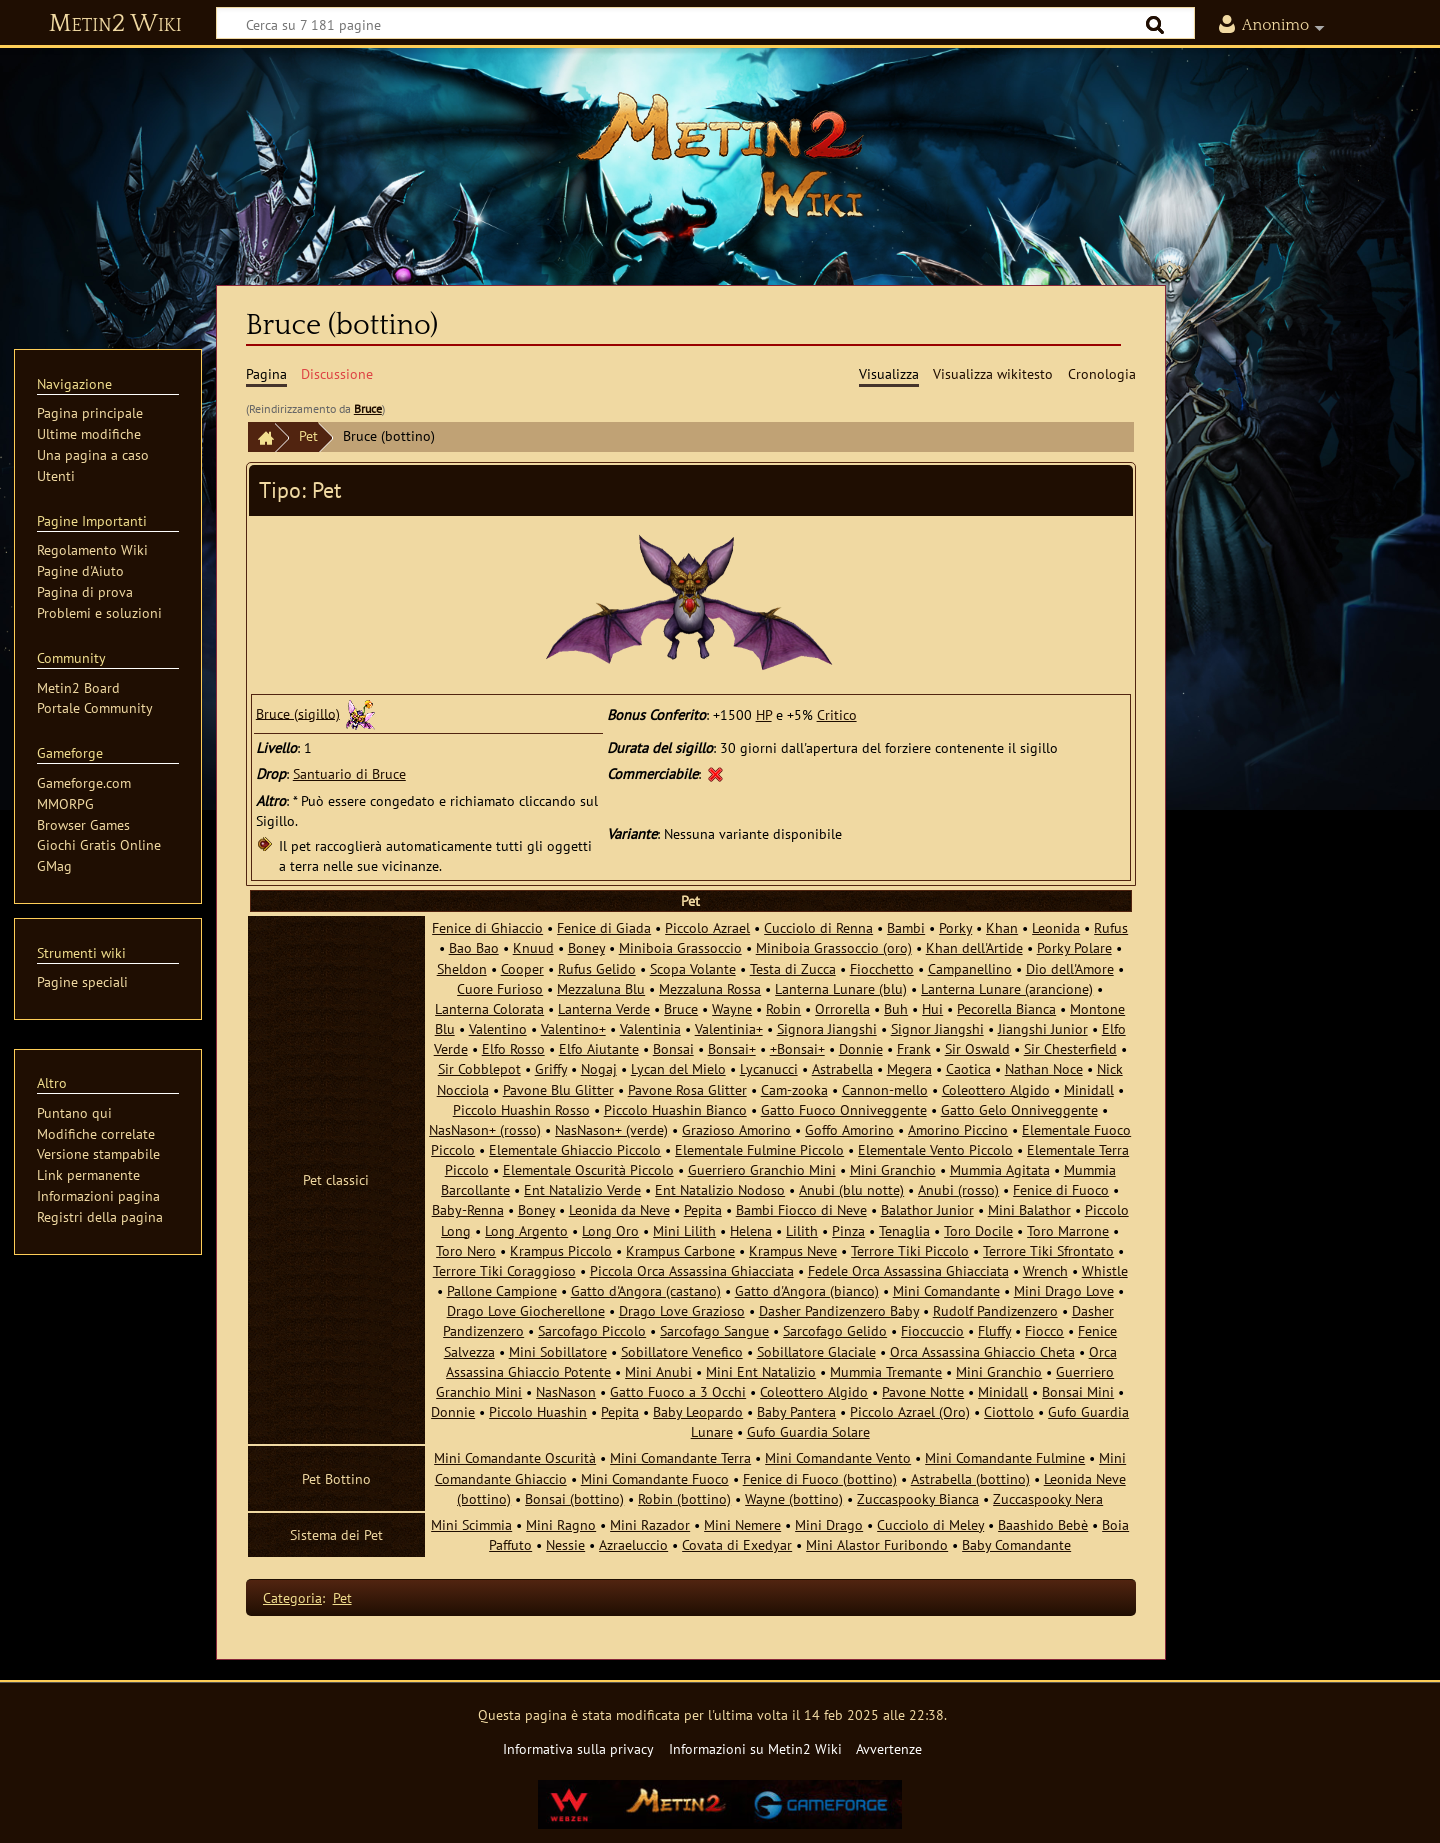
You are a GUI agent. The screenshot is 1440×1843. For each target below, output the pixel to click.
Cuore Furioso (500, 988)
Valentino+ (573, 1028)
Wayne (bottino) (794, 1498)
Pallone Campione (502, 1290)
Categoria (292, 1597)
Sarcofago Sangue (714, 1330)
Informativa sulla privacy (578, 1748)
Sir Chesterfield (1070, 1048)
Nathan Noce (1044, 1068)
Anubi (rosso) (958, 1189)
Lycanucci (769, 1068)
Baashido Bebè (1043, 1524)
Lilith (802, 1230)
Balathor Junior (927, 1209)
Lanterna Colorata (489, 1008)
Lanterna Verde (604, 1008)
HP (764, 714)
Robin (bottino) (684, 1498)
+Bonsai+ (797, 1048)
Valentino (498, 1028)
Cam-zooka (794, 1089)
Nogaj (599, 1068)
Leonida (1056, 927)
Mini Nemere (742, 1524)
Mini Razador (650, 1524)
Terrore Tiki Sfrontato (1048, 1250)
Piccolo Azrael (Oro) (910, 1411)
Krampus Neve (793, 1250)
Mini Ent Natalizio (761, 1371)
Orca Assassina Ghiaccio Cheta (982, 1351)
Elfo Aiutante (599, 1048)
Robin (783, 1008)
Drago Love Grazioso (682, 1310)
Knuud (533, 947)
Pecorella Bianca (1006, 1008)
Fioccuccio (932, 1330)
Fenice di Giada (604, 927)
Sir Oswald (977, 1048)
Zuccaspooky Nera (1048, 1498)
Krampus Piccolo (561, 1250)
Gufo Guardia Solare (808, 1431)
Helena (751, 1230)
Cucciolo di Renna (818, 927)
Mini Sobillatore (558, 1351)
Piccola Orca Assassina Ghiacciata (692, 1270)
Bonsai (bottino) (574, 1498)
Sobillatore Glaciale (816, 1351)
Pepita (703, 1209)
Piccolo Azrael (707, 927)
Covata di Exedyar (737, 1544)
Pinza (848, 1230)
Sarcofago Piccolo (592, 1330)
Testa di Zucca (793, 968)
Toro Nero (466, 1250)
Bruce (368, 408)
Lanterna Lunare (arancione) (1007, 988)
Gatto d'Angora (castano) (646, 1290)
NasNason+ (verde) (611, 1129)
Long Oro (610, 1230)
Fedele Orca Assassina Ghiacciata (908, 1270)
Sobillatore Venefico (682, 1351)
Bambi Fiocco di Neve (801, 1209)
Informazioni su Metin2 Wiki (755, 1748)
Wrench (1045, 1270)
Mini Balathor (1029, 1209)
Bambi (906, 927)
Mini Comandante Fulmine (1005, 1457)
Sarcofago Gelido (835, 1330)
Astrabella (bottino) (970, 1478)
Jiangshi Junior (1043, 1028)
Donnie (861, 1048)
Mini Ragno (561, 1524)
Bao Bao (474, 947)
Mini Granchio (893, 1169)
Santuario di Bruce (349, 773)
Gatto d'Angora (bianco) (807, 1290)
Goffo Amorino (849, 1129)
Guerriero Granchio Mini (762, 1169)
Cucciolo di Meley (930, 1524)
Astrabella (842, 1068)
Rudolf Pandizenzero (995, 1310)
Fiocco (1044, 1330)
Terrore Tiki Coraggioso (504, 1270)
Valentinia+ (729, 1028)
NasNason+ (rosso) (485, 1129)
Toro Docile (978, 1230)
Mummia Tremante (886, 1371)
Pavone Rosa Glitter (687, 1089)
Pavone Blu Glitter (558, 1089)
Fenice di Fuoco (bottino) (820, 1478)
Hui (932, 1008)
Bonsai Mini (1078, 1391)
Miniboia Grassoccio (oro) (834, 947)
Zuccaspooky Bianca (918, 1498)
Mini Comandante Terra (680, 1457)
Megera (909, 1068)
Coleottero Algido (996, 1089)
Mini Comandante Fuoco (655, 1478)
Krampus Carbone (680, 1250)
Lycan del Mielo (678, 1068)
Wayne (732, 1008)
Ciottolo (1009, 1411)
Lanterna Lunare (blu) (841, 988)
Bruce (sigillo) (298, 712)
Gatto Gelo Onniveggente (1019, 1109)
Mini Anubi (658, 1371)
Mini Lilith (684, 1230)
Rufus (1111, 927)
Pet (308, 435)
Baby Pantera (796, 1411)
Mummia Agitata (1000, 1169)
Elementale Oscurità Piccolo (588, 1169)
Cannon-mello (885, 1089)
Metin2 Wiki (115, 24)
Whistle (1105, 1270)
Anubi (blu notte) (851, 1189)
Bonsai (673, 1048)
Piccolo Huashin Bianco (675, 1109)
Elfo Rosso (513, 1048)
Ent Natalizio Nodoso (720, 1189)
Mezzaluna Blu (601, 988)
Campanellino (970, 968)
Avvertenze (889, 1748)
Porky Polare (1074, 947)
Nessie (565, 1544)
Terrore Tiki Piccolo (910, 1250)
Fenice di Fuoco (1061, 1189)
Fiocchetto (882, 968)
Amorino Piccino (958, 1129)
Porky (955, 927)
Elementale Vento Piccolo (935, 1149)
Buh (896, 1008)
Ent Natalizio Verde (582, 1189)
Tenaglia (904, 1230)
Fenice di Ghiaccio (487, 927)
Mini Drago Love (1064, 1290)
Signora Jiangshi (827, 1028)
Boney (586, 947)
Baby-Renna (468, 1209)
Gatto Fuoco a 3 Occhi (678, 1391)
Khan (1002, 927)
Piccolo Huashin (538, 1411)
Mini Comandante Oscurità (515, 1457)
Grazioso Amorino (736, 1129)
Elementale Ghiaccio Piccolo (575, 1149)
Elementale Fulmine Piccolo (759, 1149)
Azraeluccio (633, 1544)
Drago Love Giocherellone (526, 1310)
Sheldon (462, 968)
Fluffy (994, 1330)
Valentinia (650, 1028)
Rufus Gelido (597, 968)
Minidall (1089, 1089)
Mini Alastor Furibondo (877, 1544)
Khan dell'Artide (974, 947)
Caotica (968, 1068)
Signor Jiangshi (937, 1028)
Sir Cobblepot (479, 1068)
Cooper (522, 968)
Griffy (551, 1068)
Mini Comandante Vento (838, 1457)
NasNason (566, 1391)
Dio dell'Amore (1070, 968)
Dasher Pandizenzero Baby (839, 1310)
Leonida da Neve (619, 1209)
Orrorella (842, 1008)
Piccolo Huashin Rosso (521, 1109)
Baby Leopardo (698, 1411)
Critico (837, 714)
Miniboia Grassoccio (680, 947)
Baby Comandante (1016, 1544)
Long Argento (526, 1230)
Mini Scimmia (471, 1524)
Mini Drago (829, 1524)
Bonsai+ (732, 1048)
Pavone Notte (923, 1391)
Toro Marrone (1068, 1230)
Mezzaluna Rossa (710, 988)
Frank (914, 1048)
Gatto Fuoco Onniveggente (844, 1109)
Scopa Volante (693, 968)
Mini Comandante (946, 1290)
